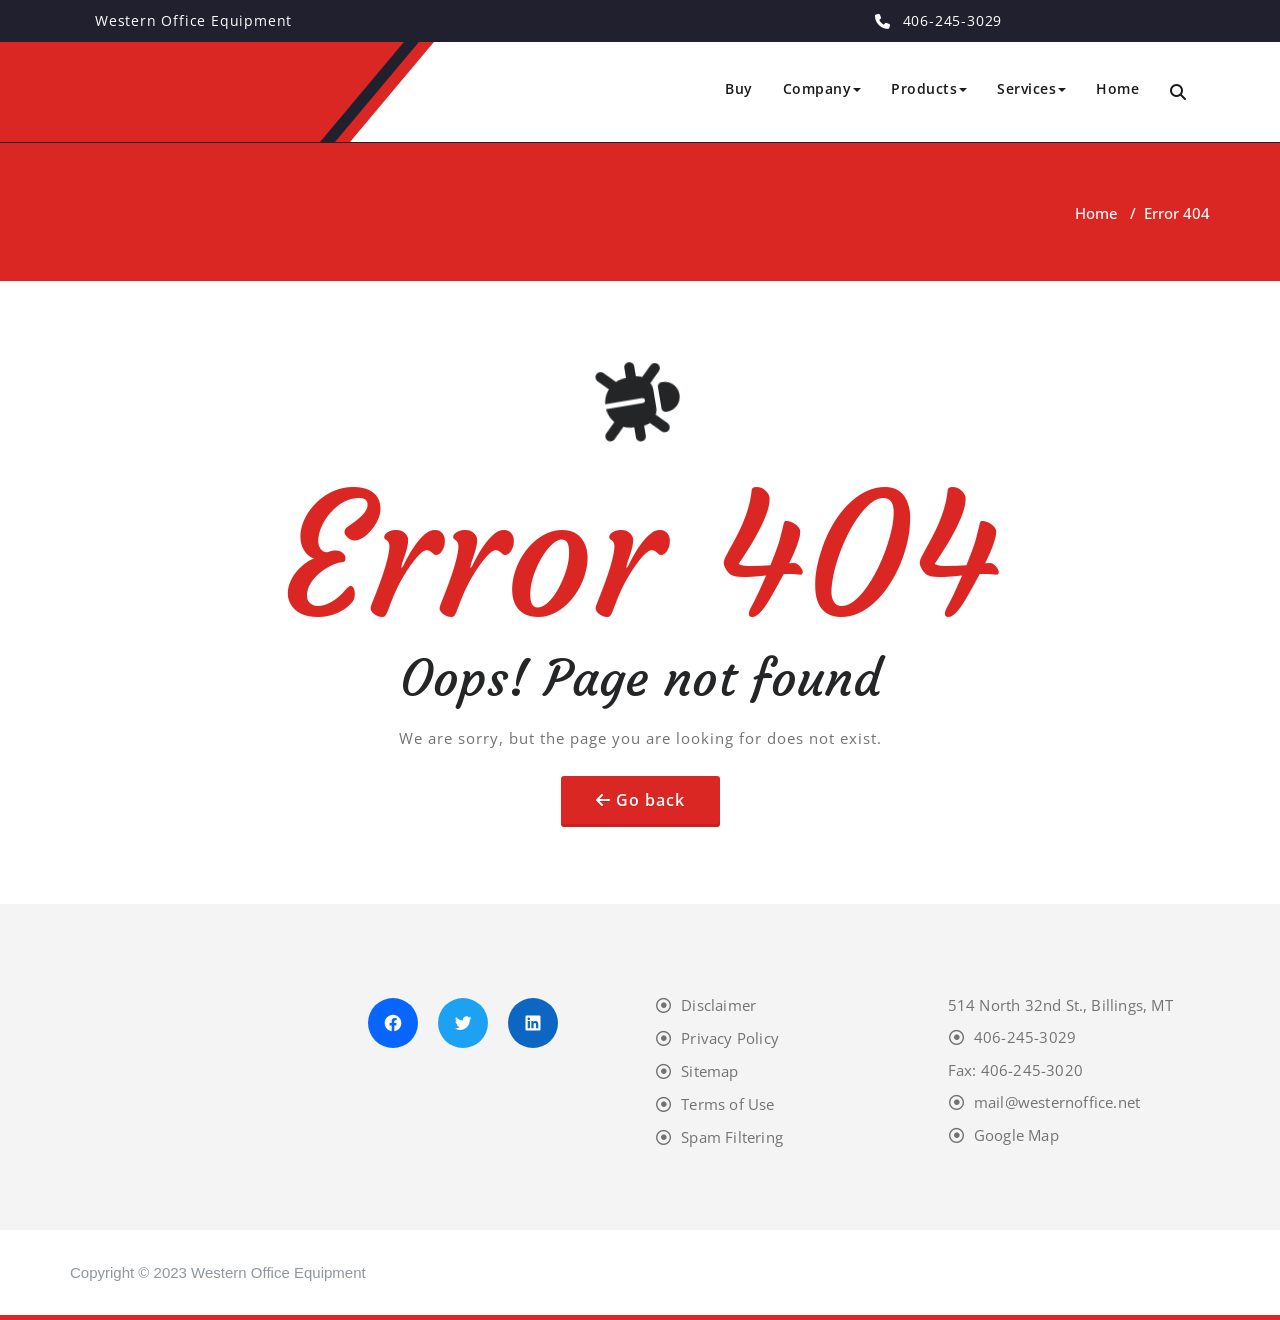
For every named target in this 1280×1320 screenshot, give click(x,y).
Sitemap (709, 1071)
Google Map (1016, 1135)
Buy (739, 88)
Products (929, 88)
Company (822, 88)
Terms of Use (727, 1104)
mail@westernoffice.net (1057, 1102)
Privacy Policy (730, 1038)
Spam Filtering (732, 1137)
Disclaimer (718, 1005)
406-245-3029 (1025, 1037)
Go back (650, 800)
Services (1031, 88)
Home (1117, 88)
